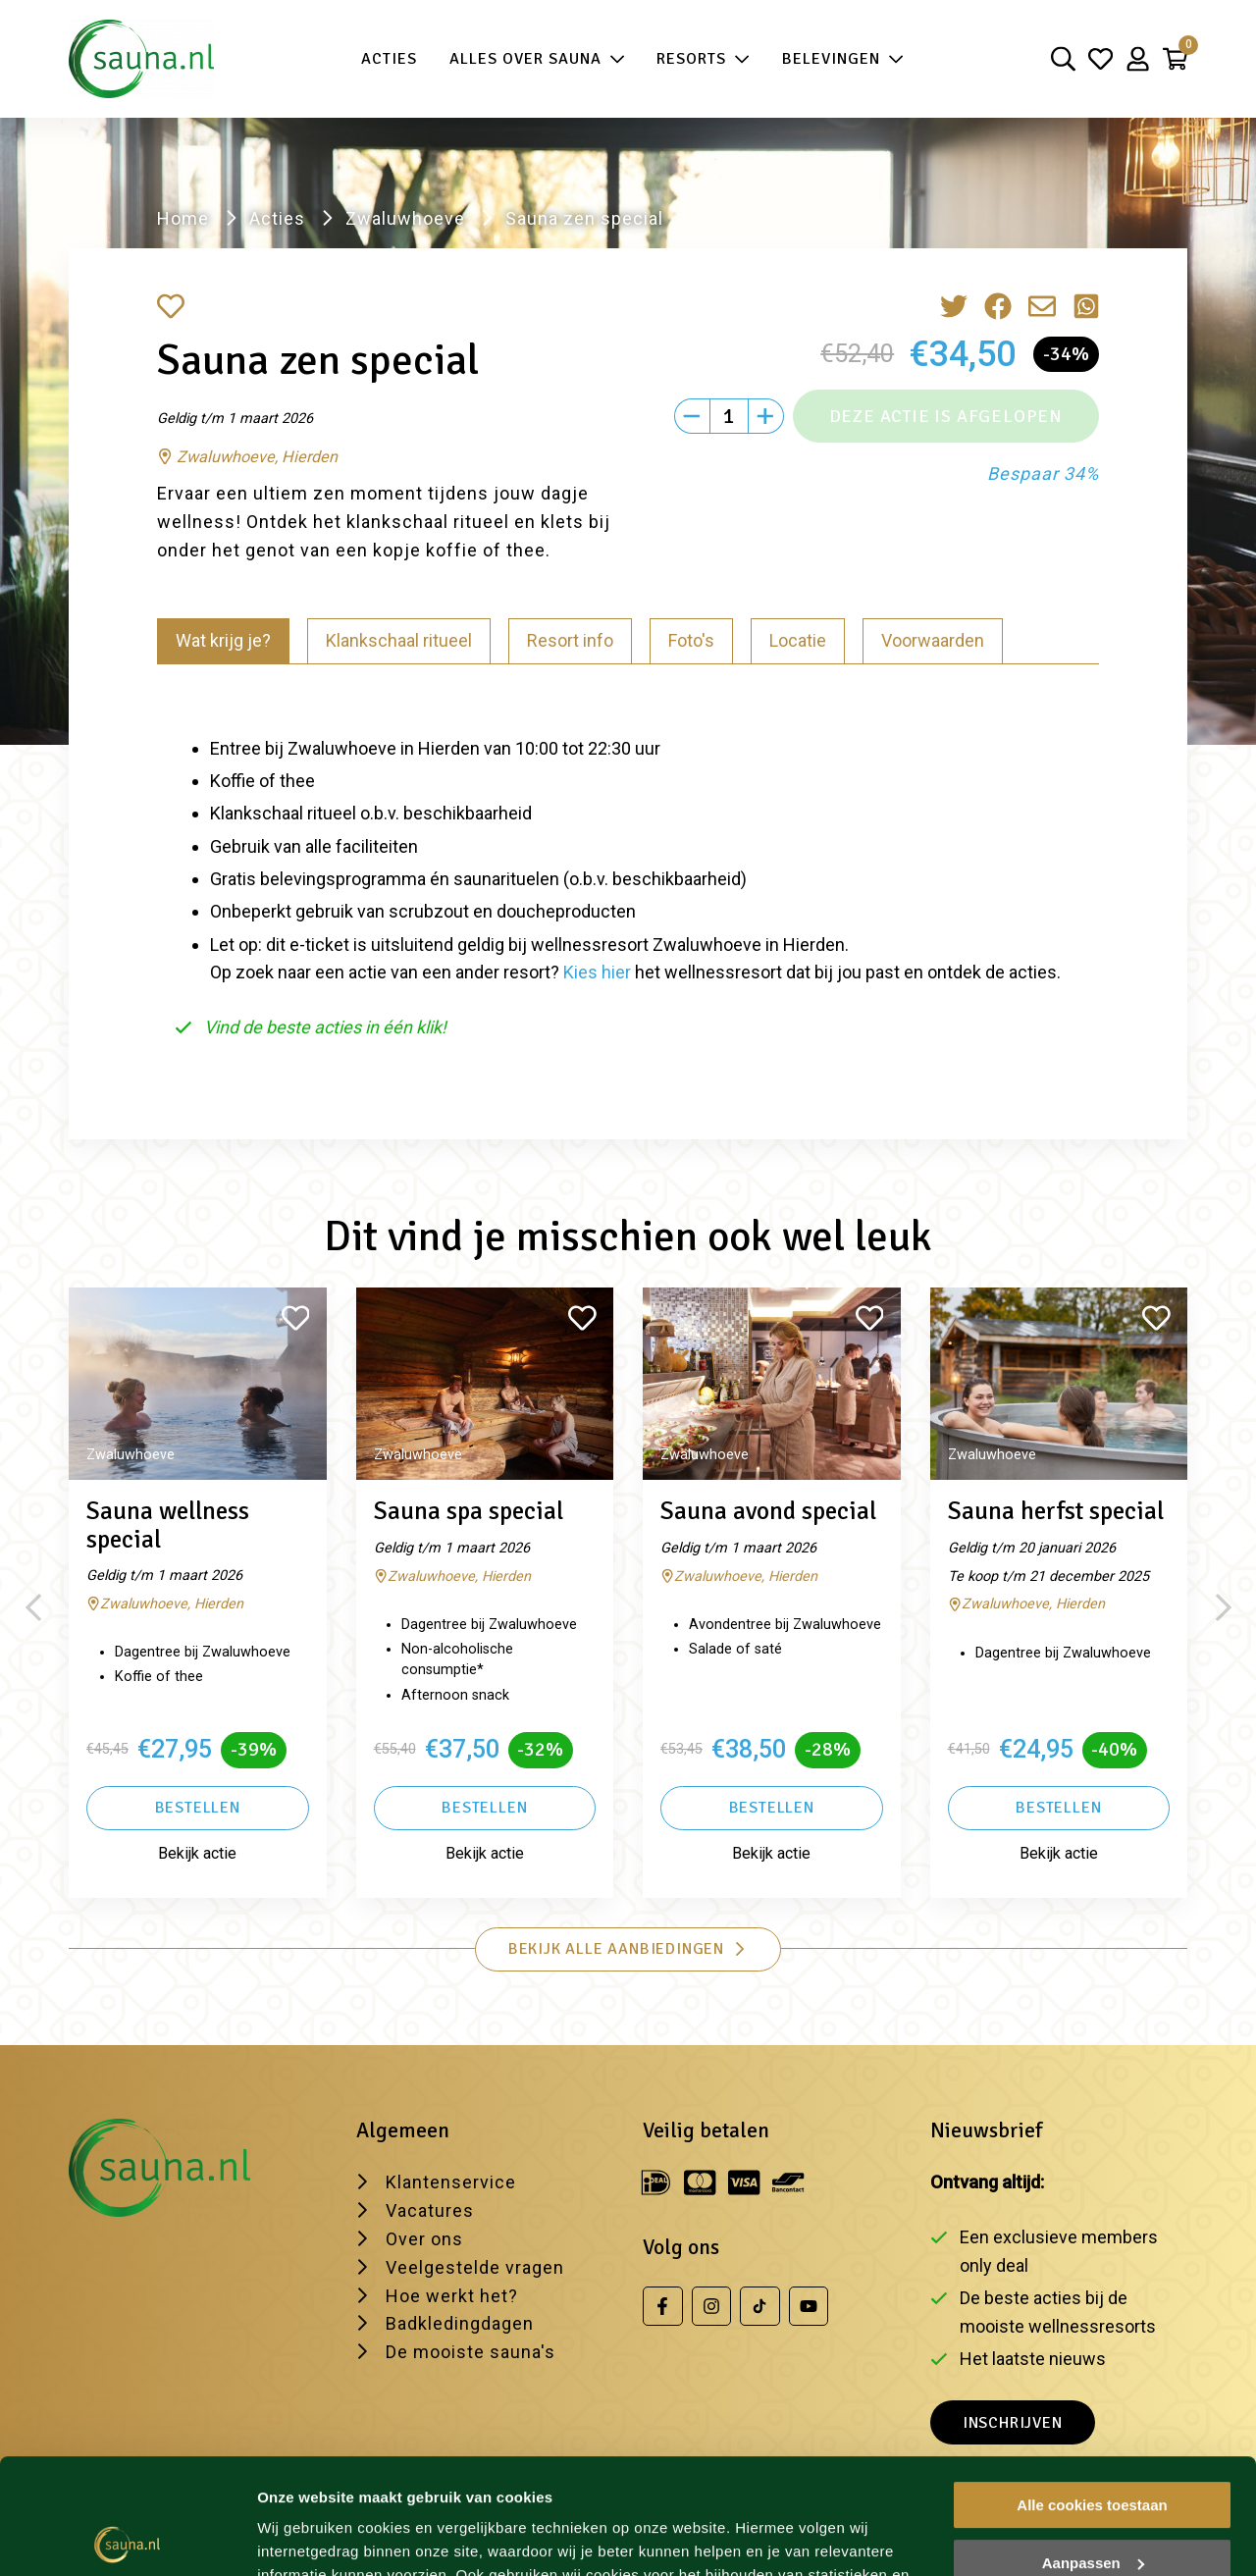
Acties (389, 59)
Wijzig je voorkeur (321, 2537)
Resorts (703, 59)
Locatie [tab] (797, 640)
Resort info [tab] (570, 640)
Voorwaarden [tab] (932, 640)
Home (183, 218)
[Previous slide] (33, 1607)
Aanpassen (1093, 2447)
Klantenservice (451, 2182)
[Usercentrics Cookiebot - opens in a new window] (127, 2537)
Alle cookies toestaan (1092, 2390)
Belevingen (843, 59)
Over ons (424, 2239)
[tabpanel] (628, 879)
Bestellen (197, 1807)
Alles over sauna (537, 59)
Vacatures (430, 2210)
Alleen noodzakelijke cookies (1092, 2505)
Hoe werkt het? (452, 2296)
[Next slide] (1223, 1607)
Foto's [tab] (691, 640)
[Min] (691, 416)
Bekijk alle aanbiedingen (628, 1949)
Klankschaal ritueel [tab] (399, 640)
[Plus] (766, 416)
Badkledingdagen (460, 2323)
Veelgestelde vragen (475, 2267)
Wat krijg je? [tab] (223, 640)
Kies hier (597, 972)
